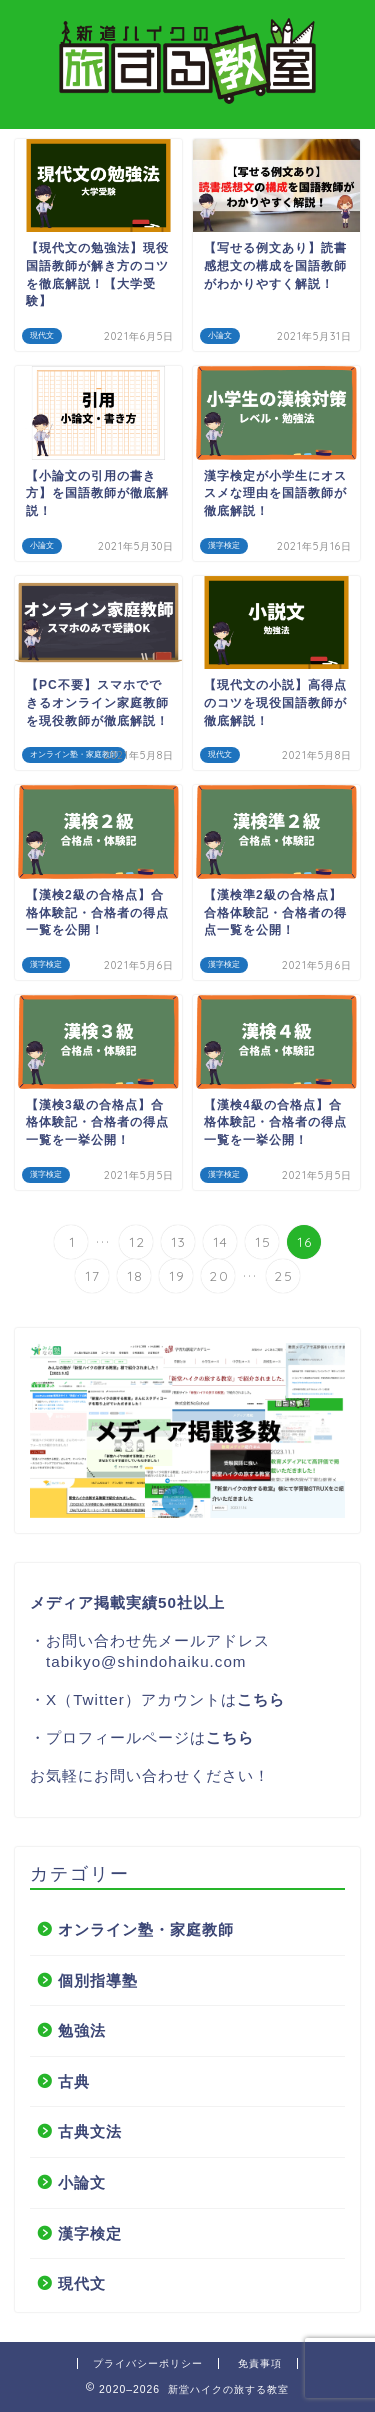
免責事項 (260, 2363)
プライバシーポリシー (148, 2363)
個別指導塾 (98, 1980)
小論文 (82, 2182)
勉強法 (82, 2030)
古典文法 (90, 2131)
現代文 (82, 2283)
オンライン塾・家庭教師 (146, 1929)
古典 (74, 2081)
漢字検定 (90, 2233)
